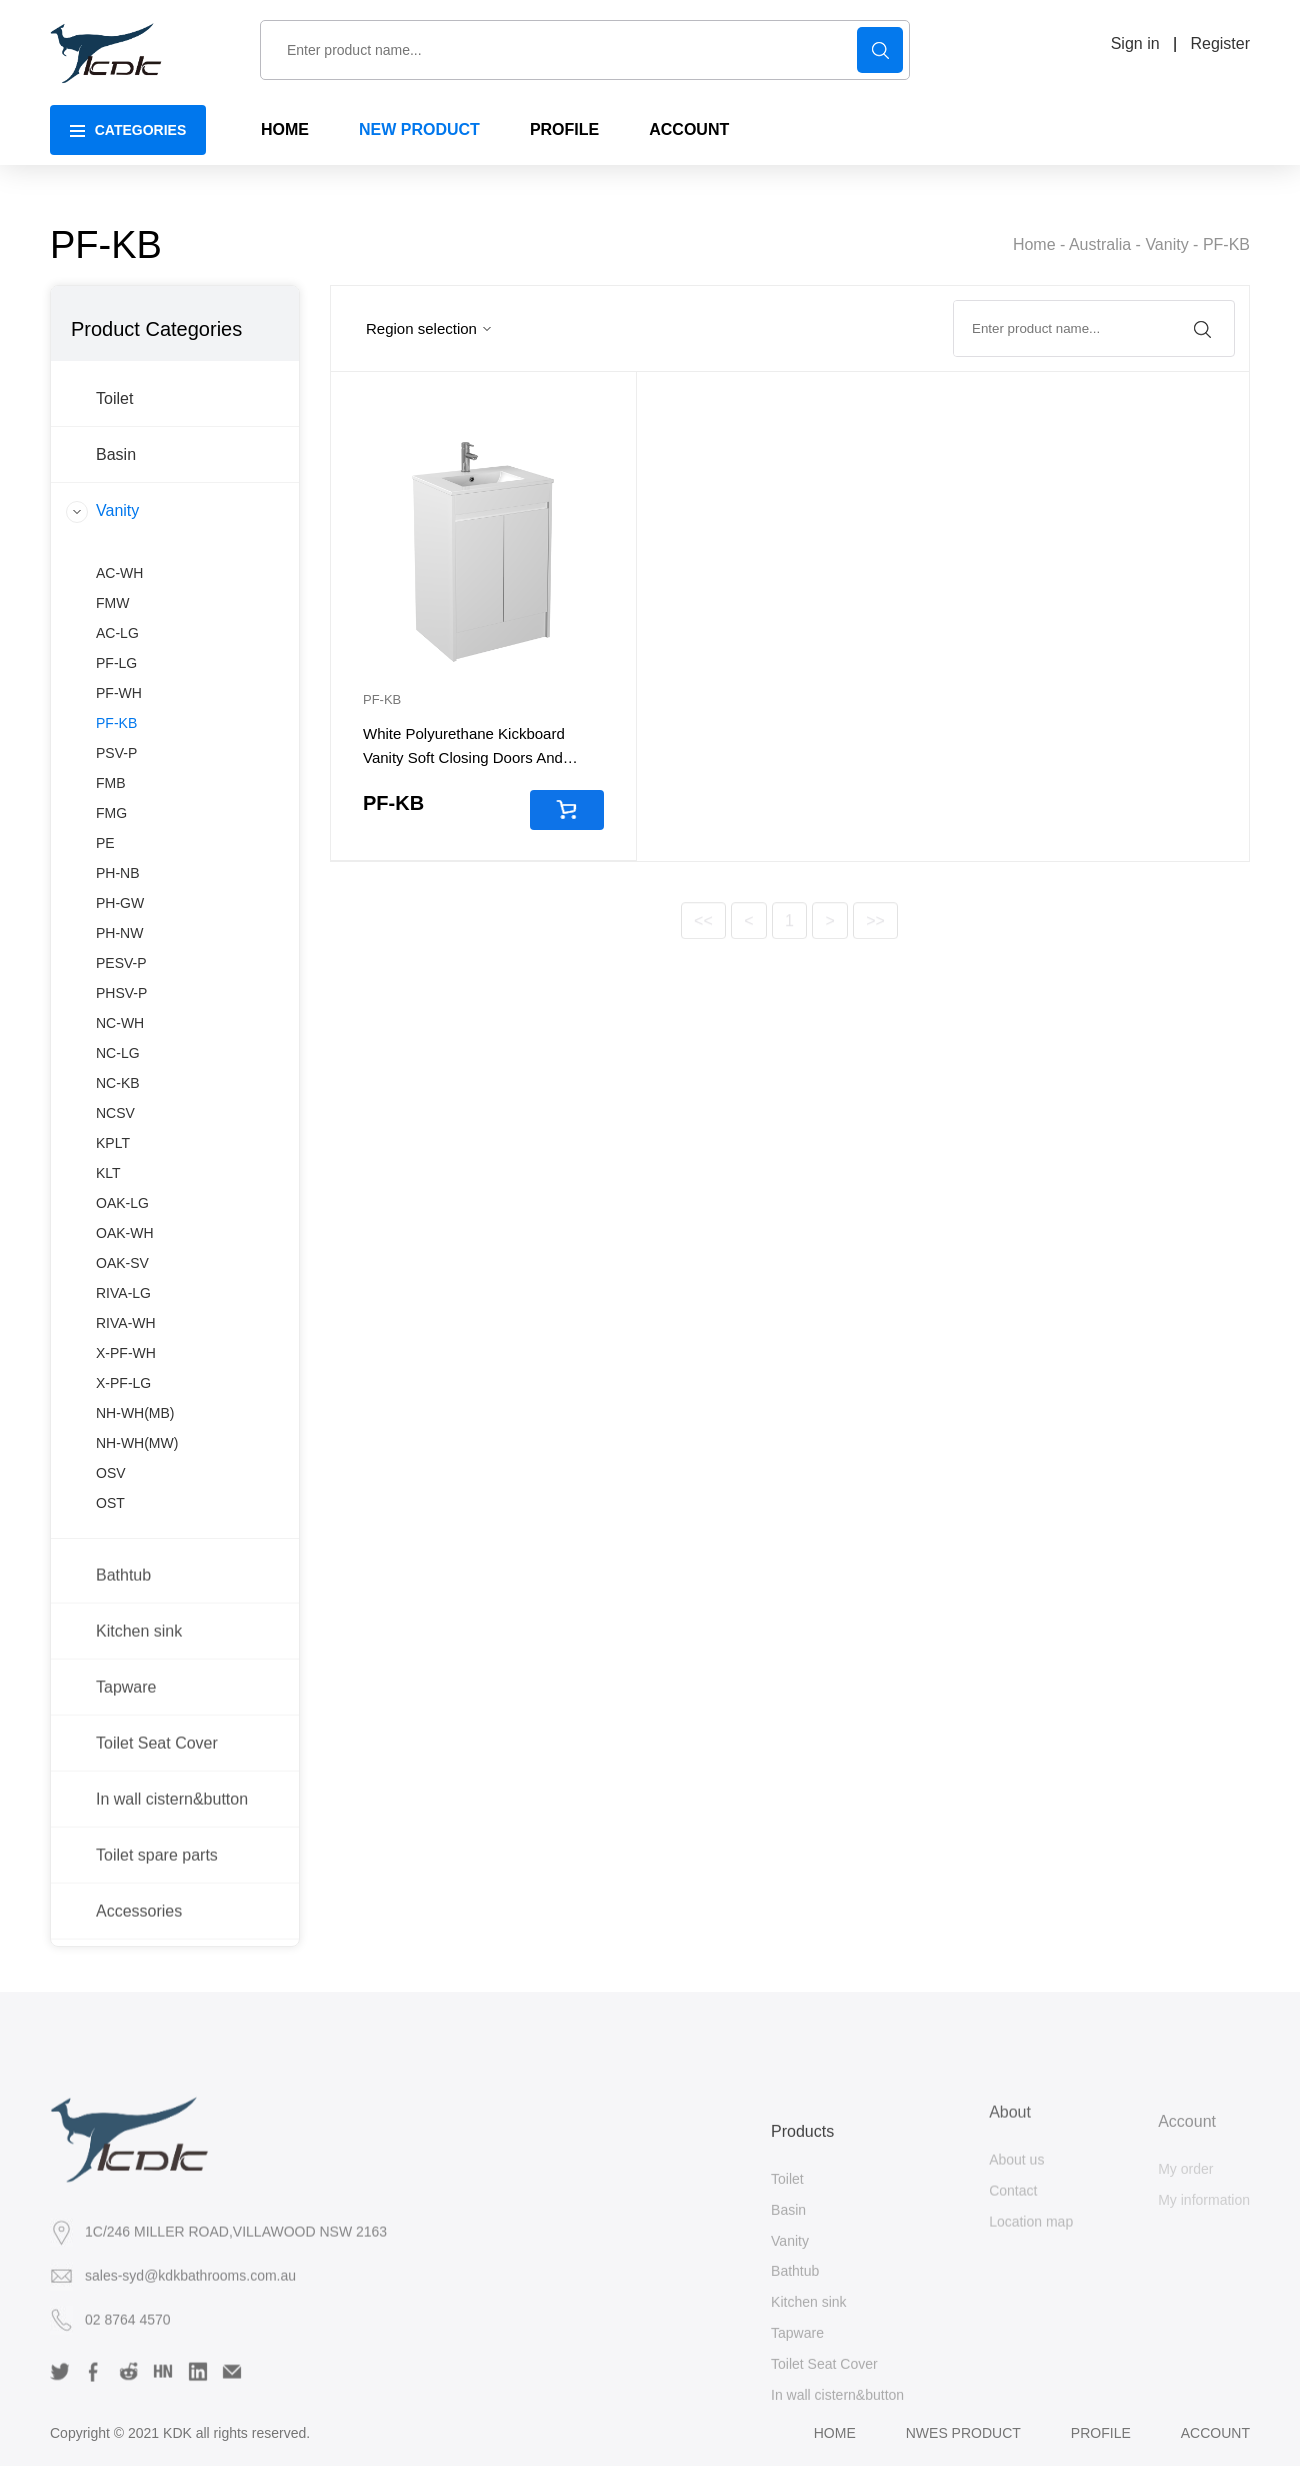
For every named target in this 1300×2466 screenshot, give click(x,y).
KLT (108, 1265)
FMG (111, 905)
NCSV (115, 1205)
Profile (1101, 2433)
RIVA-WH (126, 1415)
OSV (111, 1565)
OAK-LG (122, 1295)
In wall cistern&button (172, 1878)
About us (1016, 2236)
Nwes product (963, 2433)
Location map (1031, 2297)
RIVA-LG (123, 1385)
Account (1215, 2433)
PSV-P (116, 845)
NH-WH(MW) (137, 1535)
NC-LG (118, 1145)
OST (110, 1595)
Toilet (114, 456)
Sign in (1135, 43)
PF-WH (119, 785)
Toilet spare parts (157, 1934)
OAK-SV (122, 1355)
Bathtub (123, 1654)
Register (1220, 43)
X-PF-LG (123, 1475)
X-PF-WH (126, 1445)
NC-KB (118, 1175)
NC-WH (120, 1115)
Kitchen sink (139, 1710)
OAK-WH (125, 1325)
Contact (1013, 2266)
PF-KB (1226, 247)
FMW (112, 695)
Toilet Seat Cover (157, 1822)
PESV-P (121, 1055)
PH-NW (119, 1025)
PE (105, 935)
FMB (111, 875)
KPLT (113, 1235)
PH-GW (120, 995)
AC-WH (119, 665)
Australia (1100, 247)
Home (1034, 247)
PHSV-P (121, 1085)
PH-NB (118, 965)
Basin (116, 512)
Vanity (1166, 247)
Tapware (126, 1766)
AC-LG (117, 725)
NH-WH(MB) (135, 1505)
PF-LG (116, 755)
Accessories (139, 1990)
